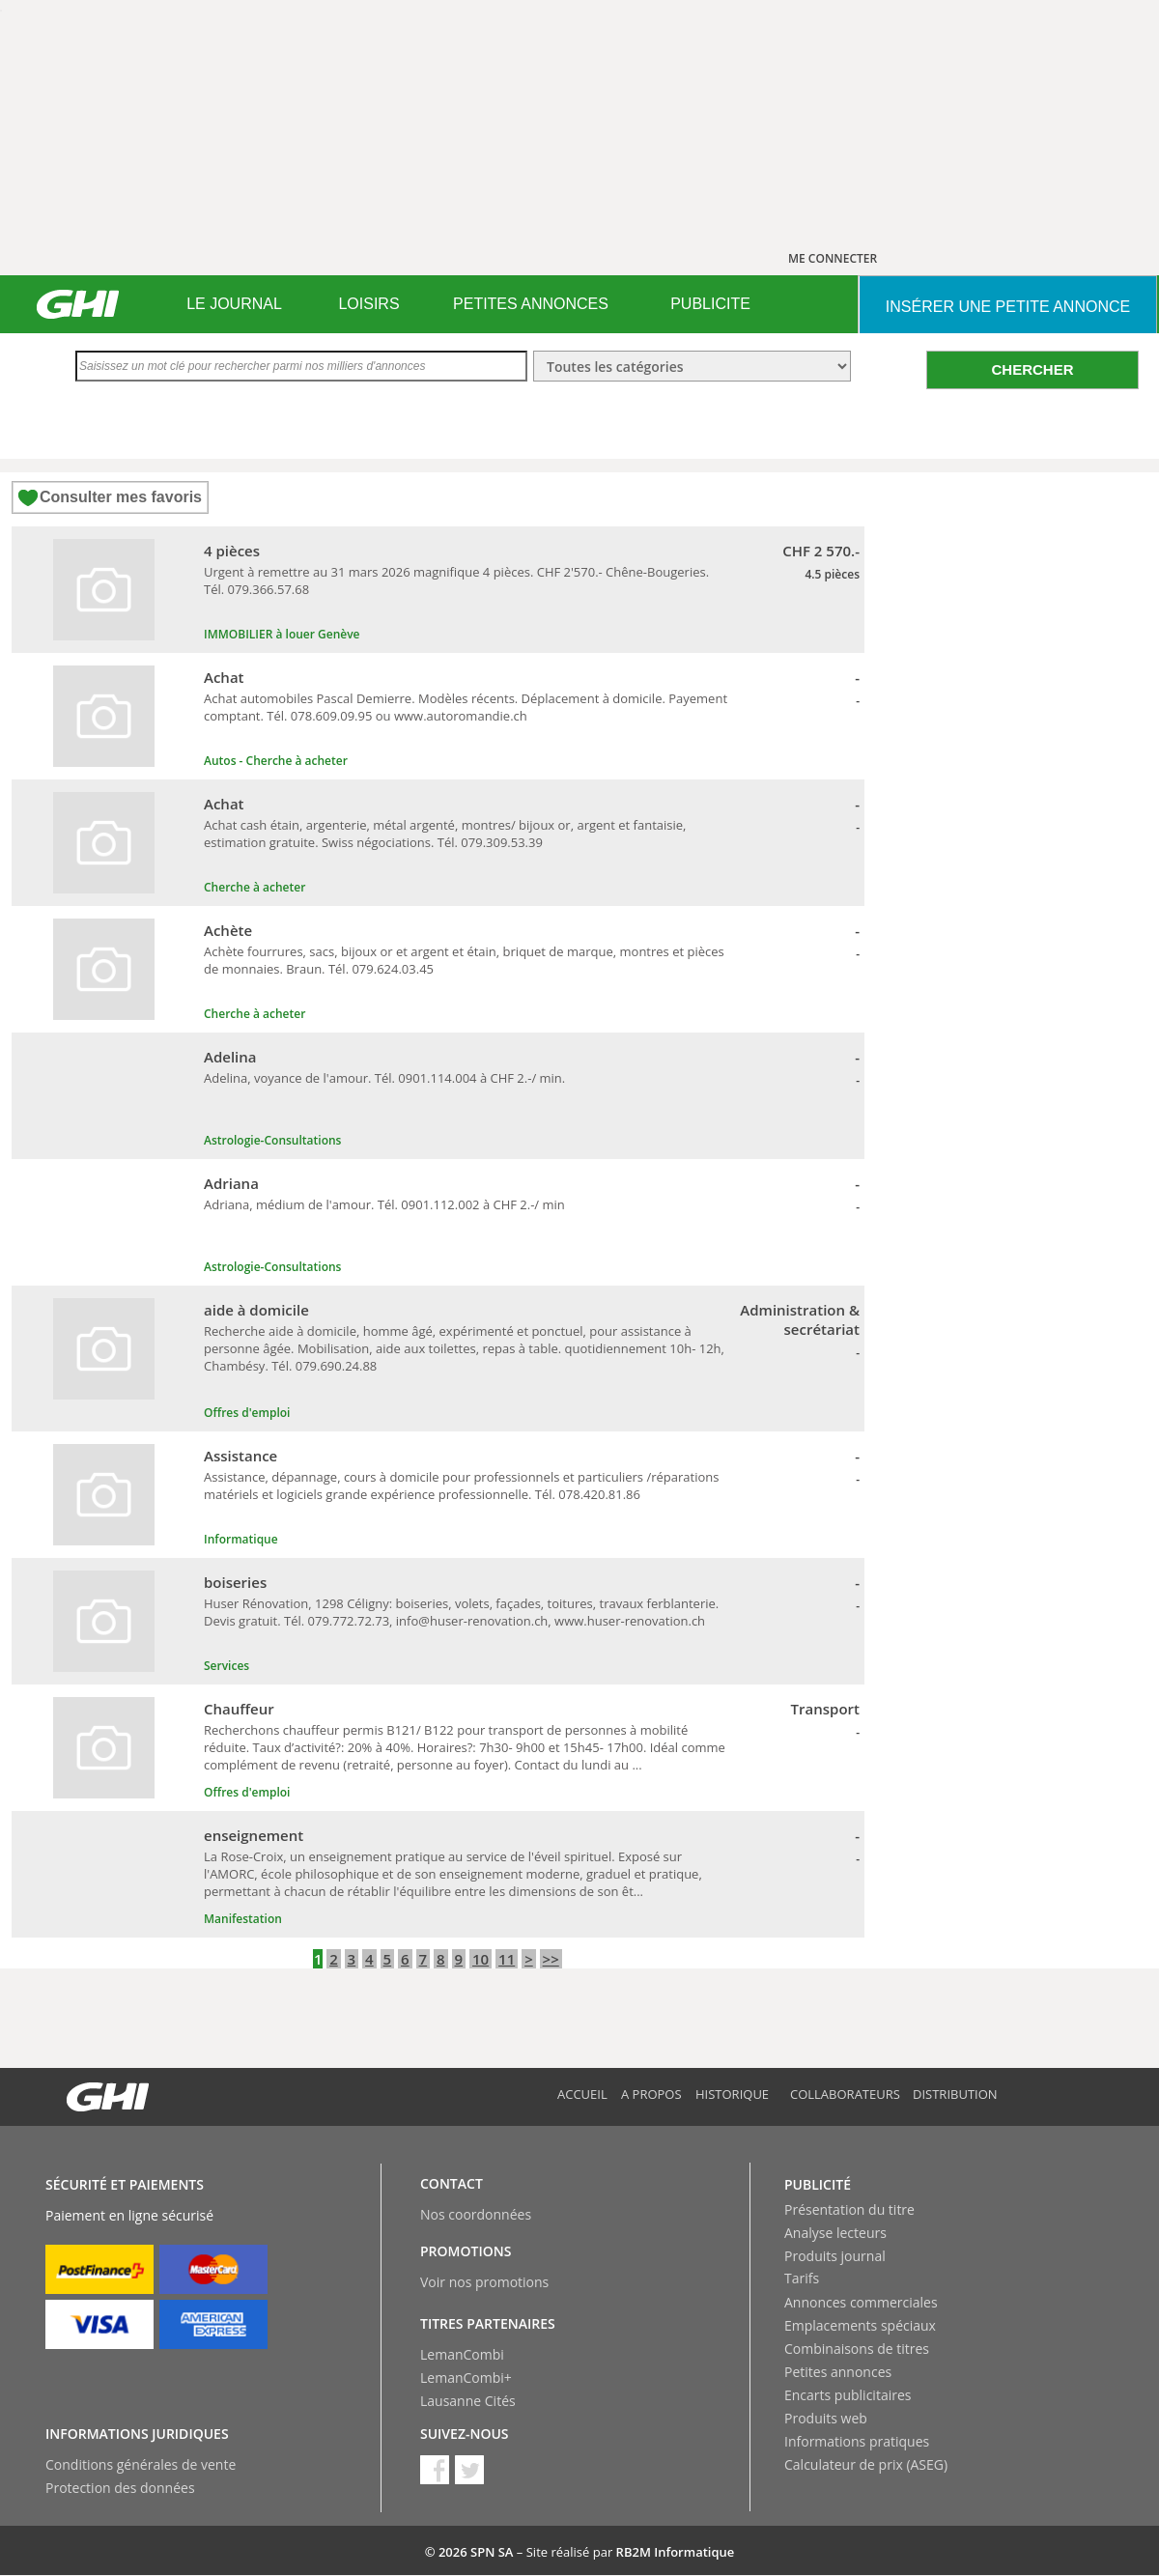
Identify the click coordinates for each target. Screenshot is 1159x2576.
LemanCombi (462, 2354)
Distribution (955, 2094)
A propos (651, 2094)
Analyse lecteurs (835, 2232)
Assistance (240, 1455)
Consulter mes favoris (121, 497)
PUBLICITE (710, 304)
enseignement (253, 1835)
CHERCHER (1032, 369)
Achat (224, 677)
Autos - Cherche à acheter (276, 760)
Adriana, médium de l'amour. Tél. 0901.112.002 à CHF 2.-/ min (384, 1204)
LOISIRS (368, 304)
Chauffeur (239, 1708)
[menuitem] (234, 304)
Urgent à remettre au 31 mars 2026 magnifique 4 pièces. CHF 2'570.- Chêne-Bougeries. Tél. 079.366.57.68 (456, 580)
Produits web (825, 2418)
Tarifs (801, 2278)
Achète (228, 930)
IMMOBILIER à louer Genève (282, 634)
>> (551, 1958)
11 (506, 1958)
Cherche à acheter (254, 887)
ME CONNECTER (832, 258)
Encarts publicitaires (847, 2395)
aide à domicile (256, 1309)
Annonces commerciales (861, 2302)
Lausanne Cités (468, 2401)
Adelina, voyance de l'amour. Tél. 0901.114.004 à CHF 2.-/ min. (384, 1078)
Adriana (231, 1183)
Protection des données (120, 2487)
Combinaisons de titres (856, 2348)
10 (480, 1958)
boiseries (235, 1582)
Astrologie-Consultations (272, 1140)
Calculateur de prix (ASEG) (865, 2464)
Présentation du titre (849, 2209)
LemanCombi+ (466, 2377)
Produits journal (835, 2256)
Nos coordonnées (475, 2214)
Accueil (582, 2094)
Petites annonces (837, 2372)
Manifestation (243, 1919)
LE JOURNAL (234, 304)
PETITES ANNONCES (530, 304)
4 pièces (232, 550)
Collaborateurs (845, 2094)
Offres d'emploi (247, 1412)
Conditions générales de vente (140, 2464)
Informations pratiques (856, 2441)
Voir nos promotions (484, 2282)
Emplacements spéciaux (860, 2325)
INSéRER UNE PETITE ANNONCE (1008, 306)
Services (226, 1665)
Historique (732, 2094)
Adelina (230, 1056)
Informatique (241, 1539)
